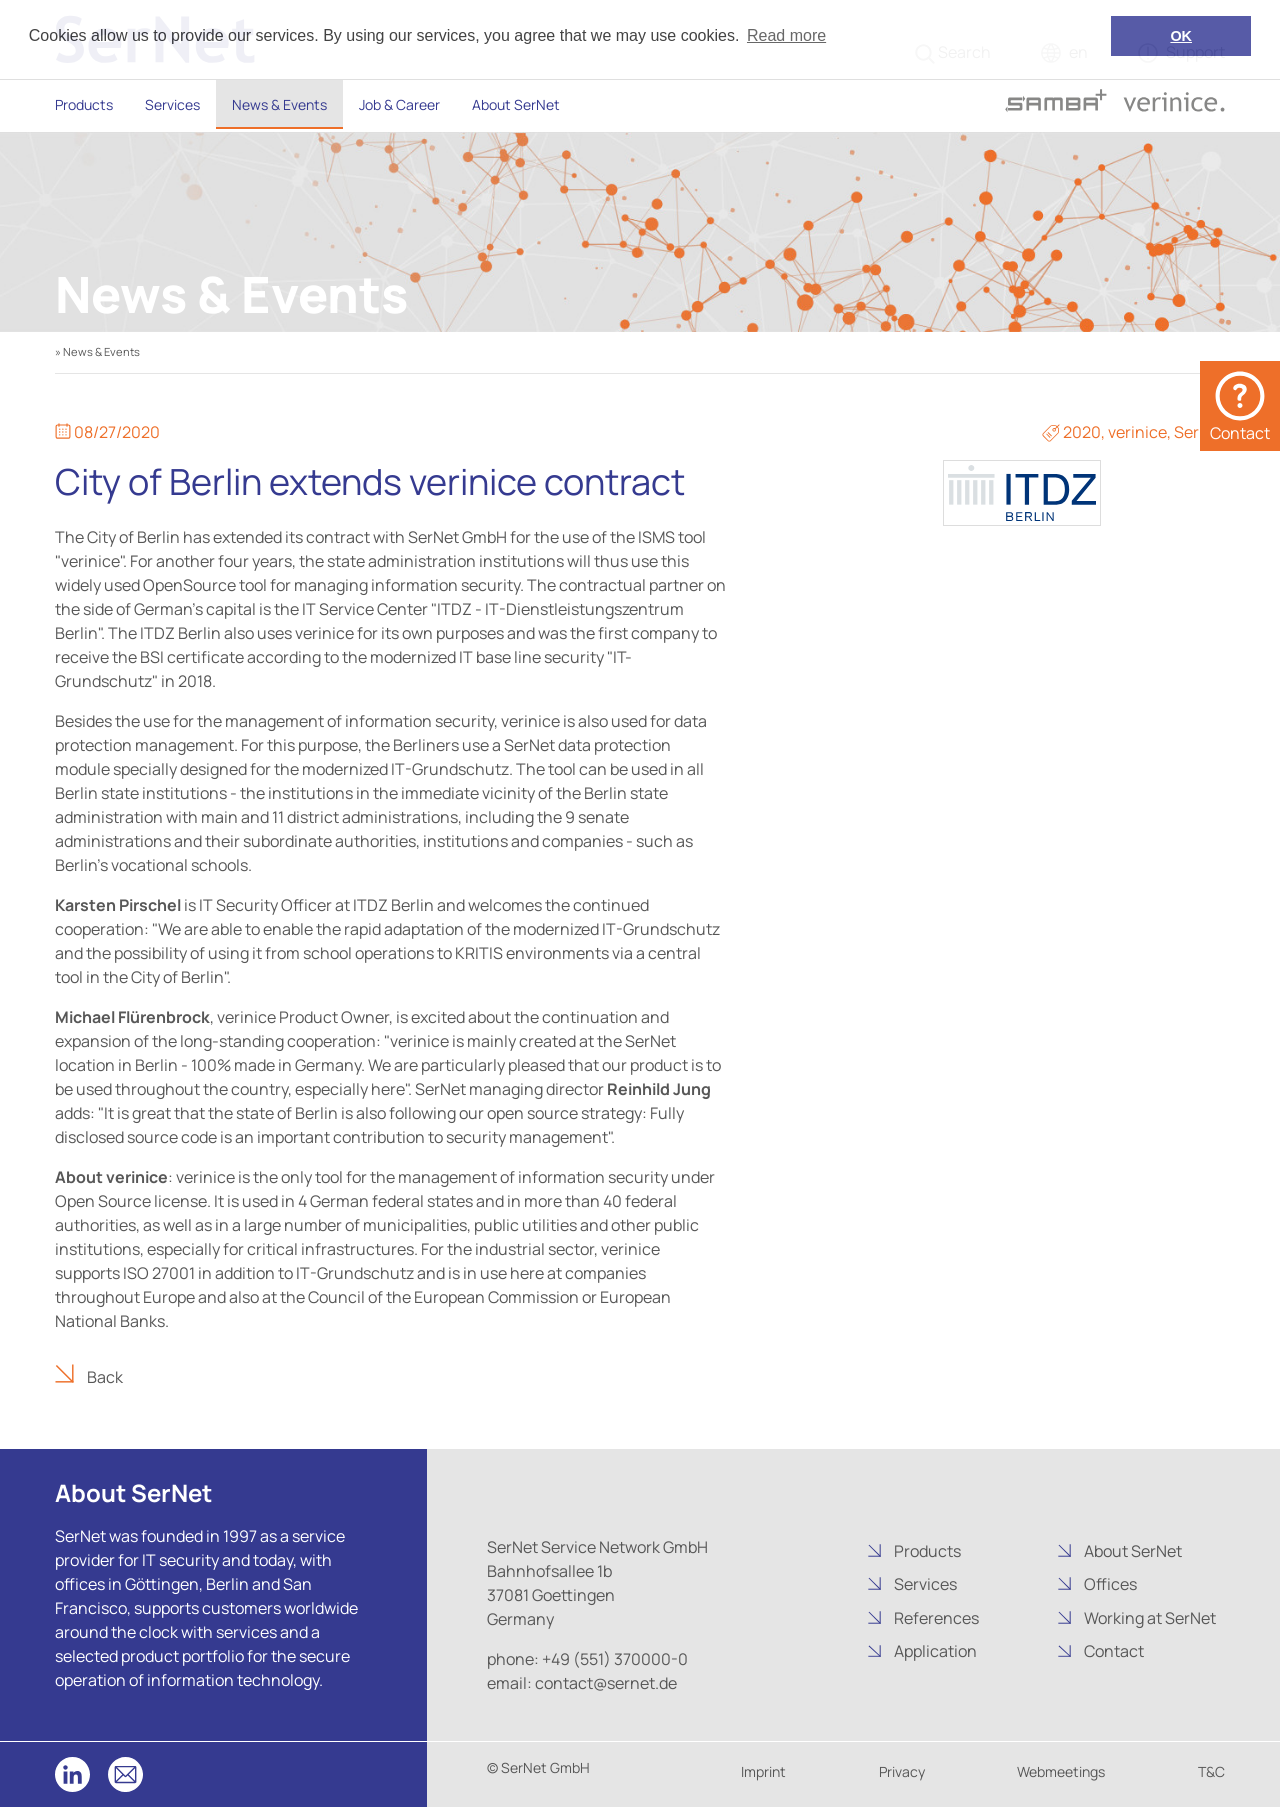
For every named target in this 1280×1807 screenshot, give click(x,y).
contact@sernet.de (604, 1683)
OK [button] (1181, 36)
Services (172, 104)
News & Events (279, 104)
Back (103, 1377)
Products (84, 104)
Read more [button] (786, 35)
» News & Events (97, 351)
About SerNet (516, 104)
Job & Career (399, 104)
